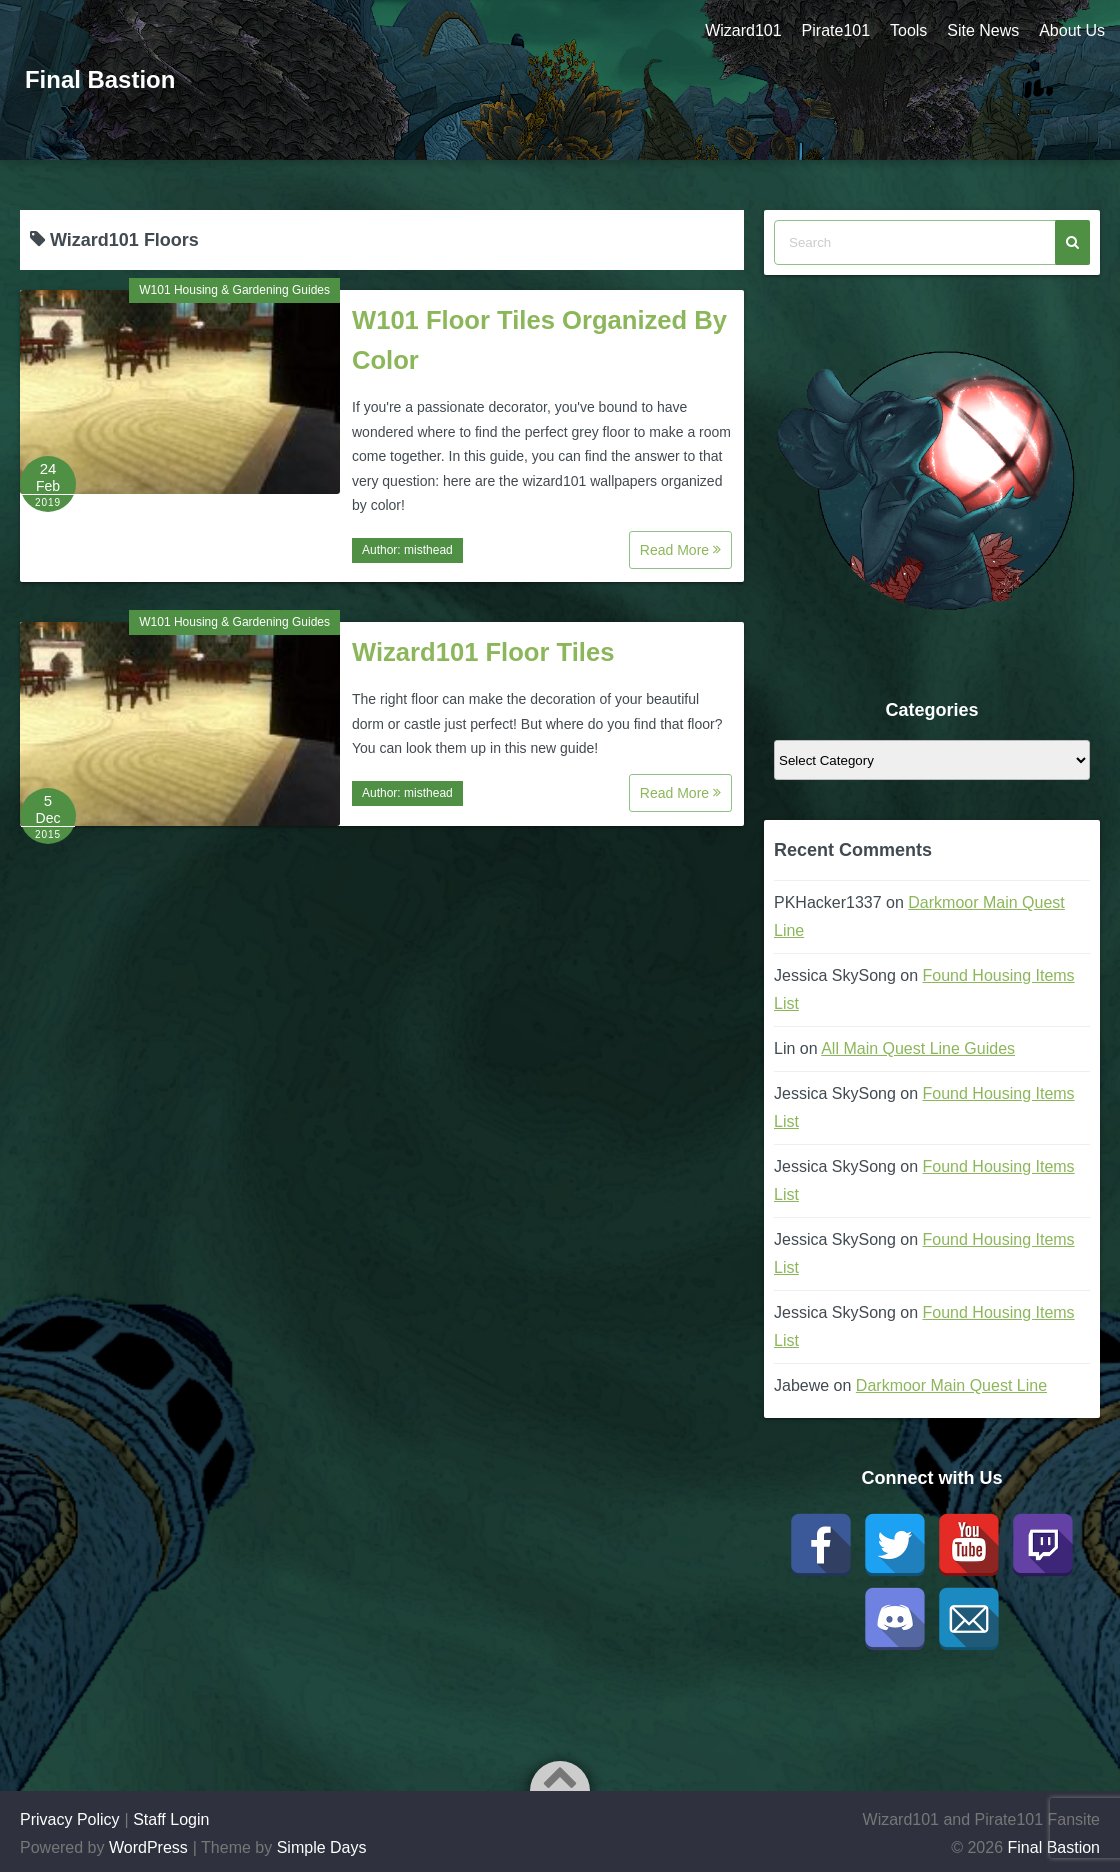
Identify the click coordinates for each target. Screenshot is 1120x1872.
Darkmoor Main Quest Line (951, 1385)
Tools (908, 30)
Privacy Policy (70, 1819)
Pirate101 (835, 30)
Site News (983, 30)
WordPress (148, 1847)
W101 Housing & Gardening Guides (234, 290)
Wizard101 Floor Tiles (483, 652)
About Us (1072, 30)
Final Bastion (100, 79)
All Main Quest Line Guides (918, 1048)
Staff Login (171, 1819)
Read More (680, 550)
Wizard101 (743, 30)
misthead (428, 550)
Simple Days (322, 1847)
